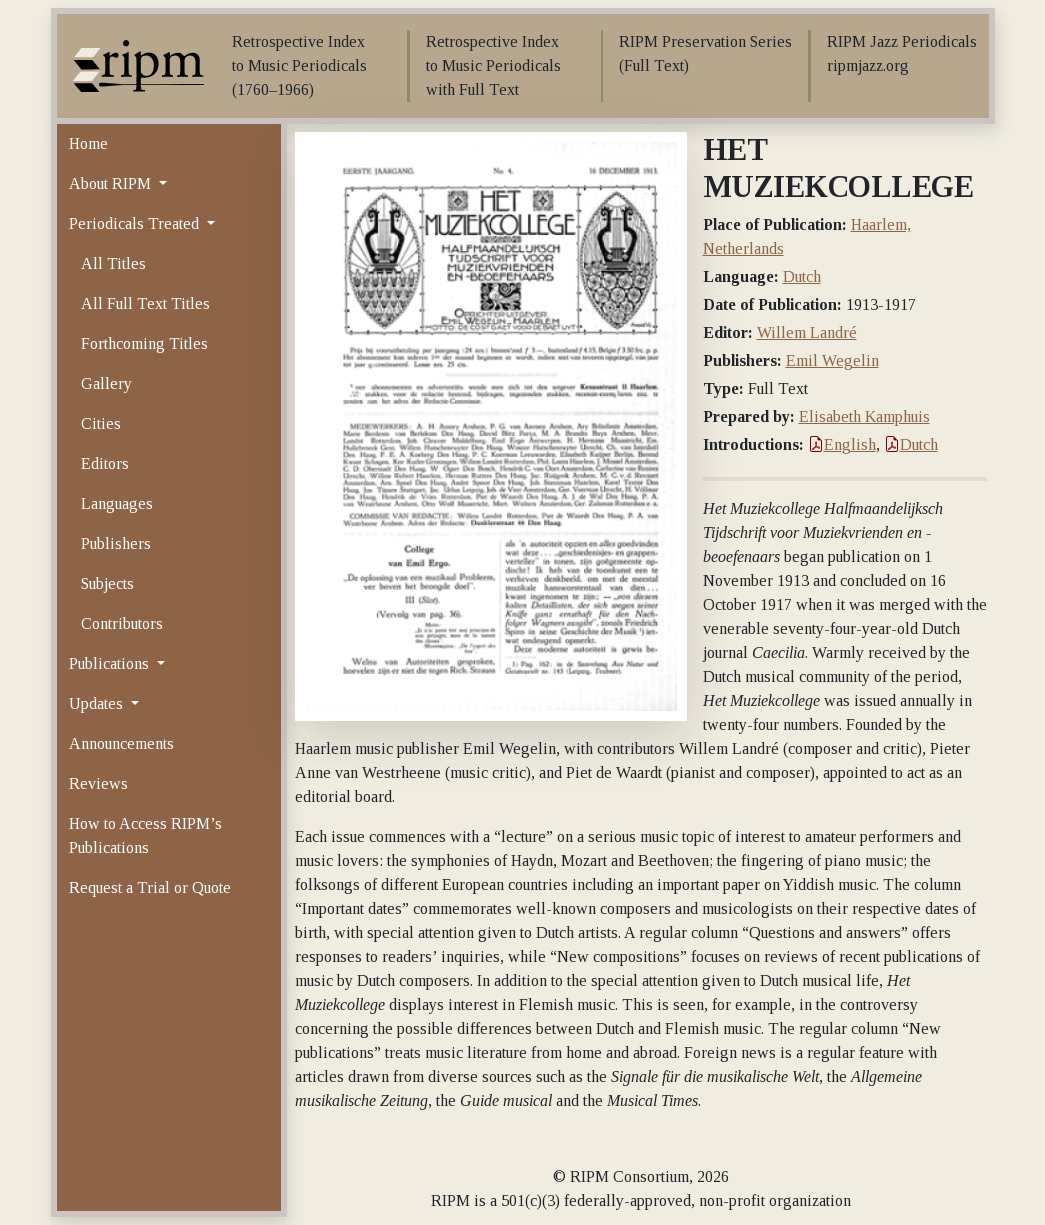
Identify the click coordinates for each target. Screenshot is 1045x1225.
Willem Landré (807, 332)
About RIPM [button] (112, 183)
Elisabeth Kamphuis (864, 416)
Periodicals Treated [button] (136, 223)
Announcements (121, 743)
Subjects (107, 583)
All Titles (113, 263)
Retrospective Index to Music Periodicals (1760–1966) (299, 65)
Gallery (106, 383)
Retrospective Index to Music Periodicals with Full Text (493, 65)
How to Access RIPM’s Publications (145, 835)
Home (88, 143)
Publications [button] (111, 663)
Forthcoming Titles (144, 343)
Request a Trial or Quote (150, 887)
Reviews (98, 783)
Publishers (116, 543)
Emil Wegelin (832, 360)
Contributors (122, 623)
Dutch (802, 276)
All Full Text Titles (145, 303)
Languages (117, 503)
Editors (105, 463)
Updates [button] (98, 703)
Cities (101, 423)
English (842, 444)
